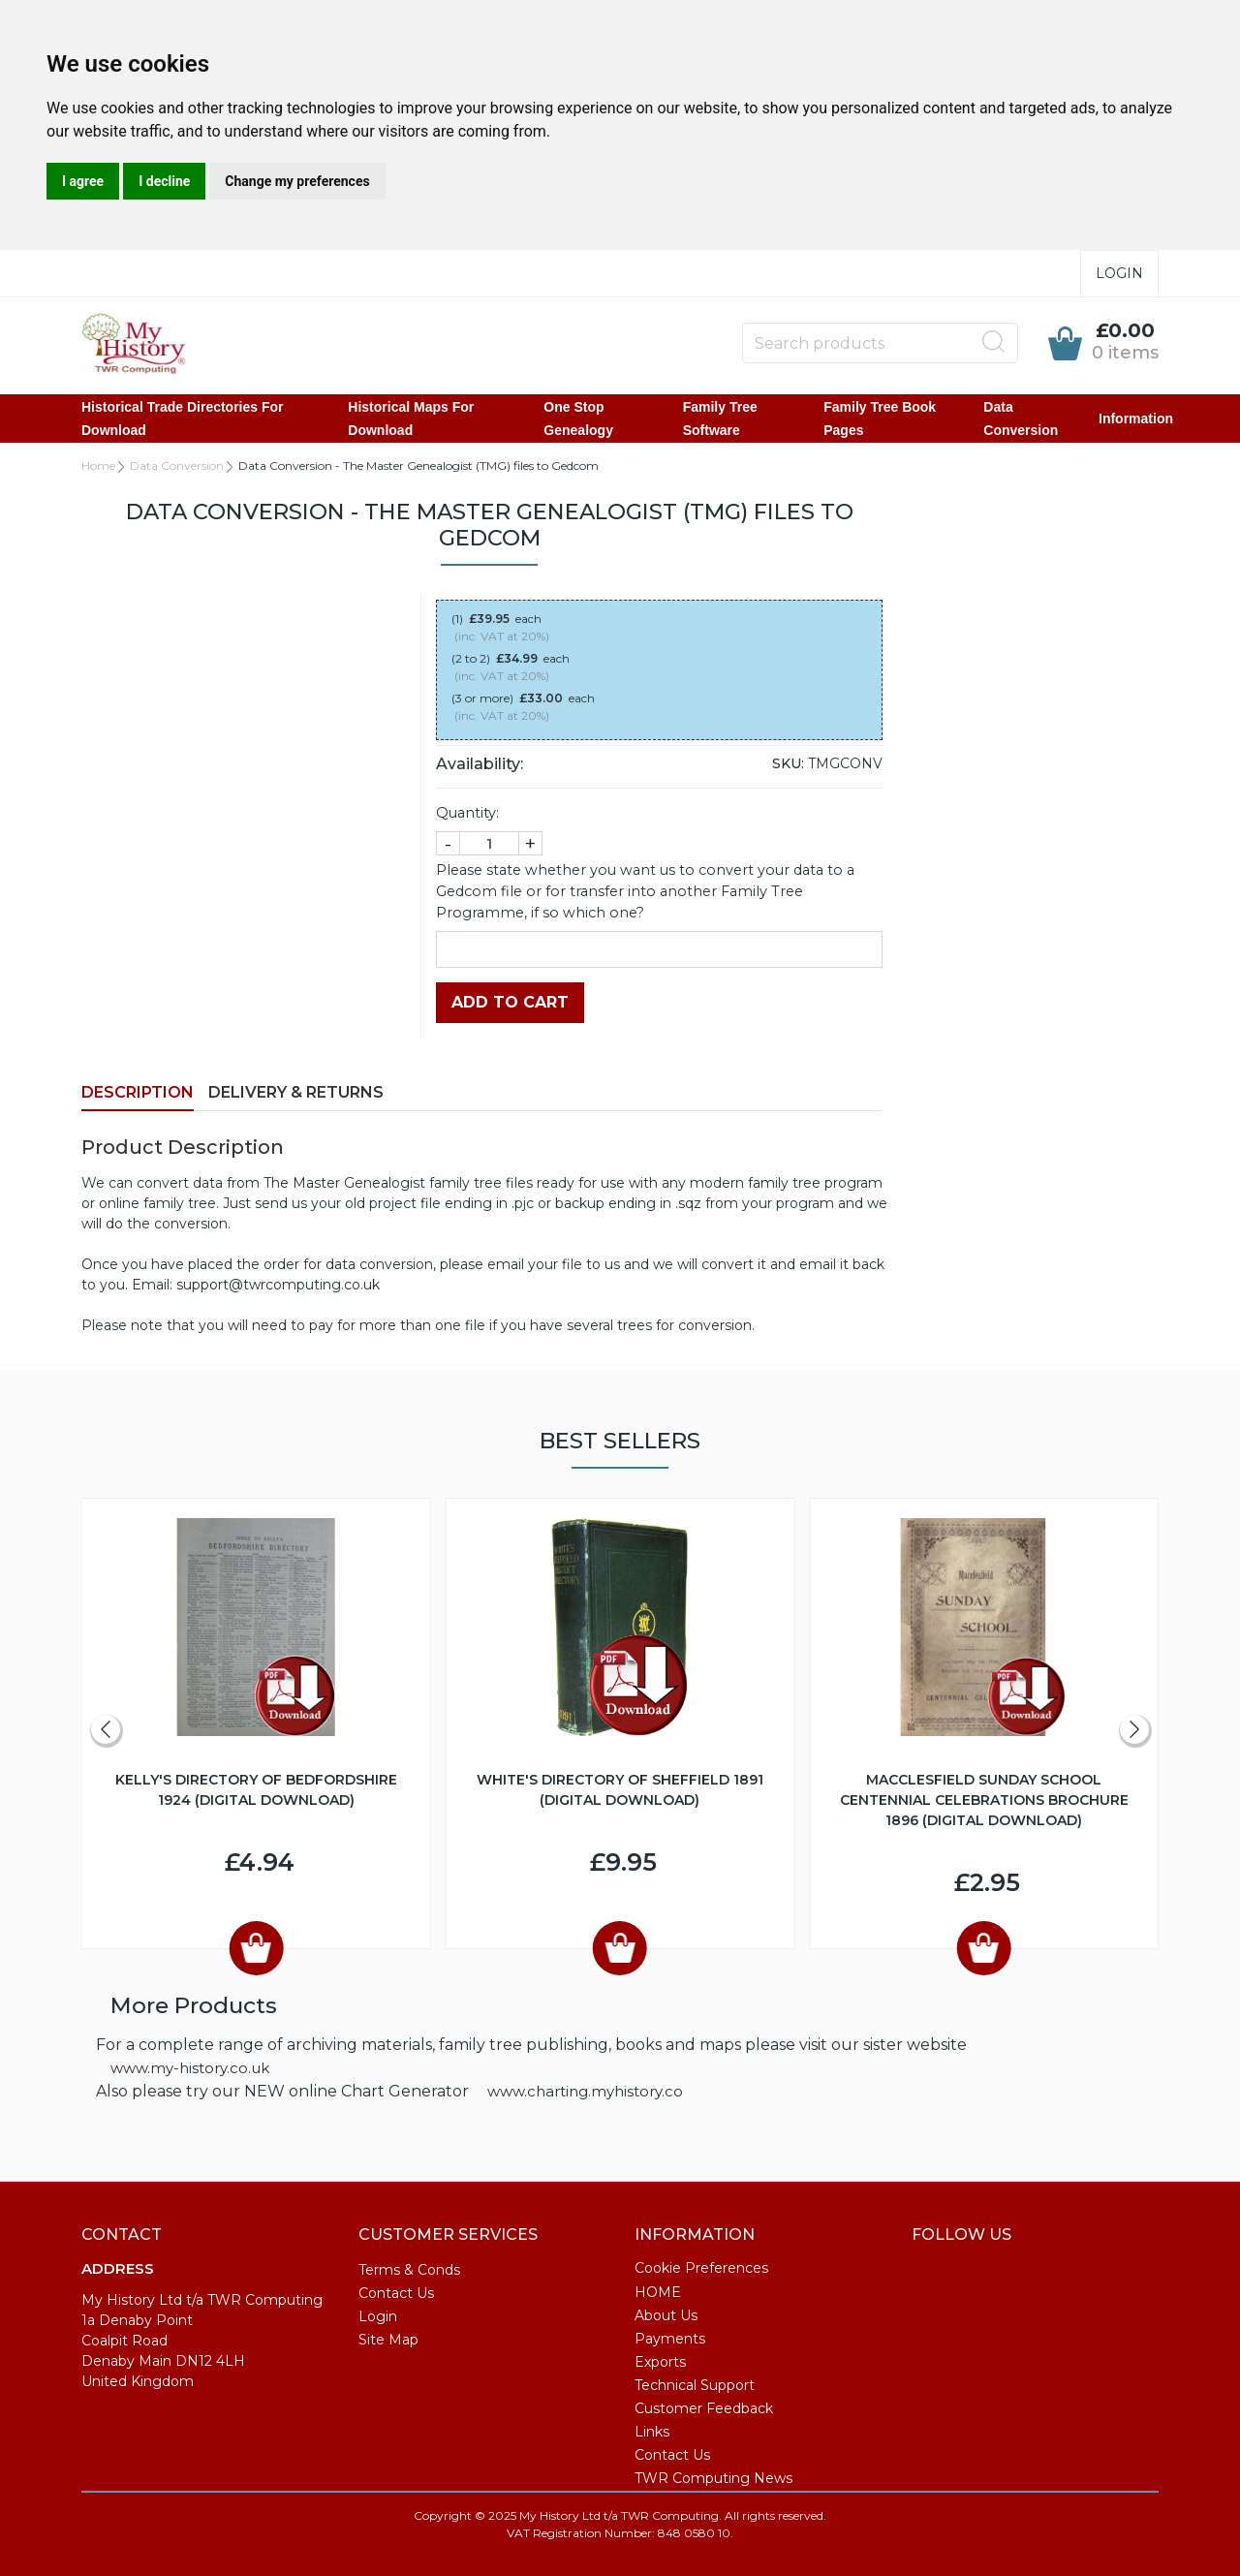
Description (137, 1092)
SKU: (788, 763)
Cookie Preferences (701, 2268)
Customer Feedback (704, 2408)
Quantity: (467, 813)
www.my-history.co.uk (189, 2068)
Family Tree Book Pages (879, 418)
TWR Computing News (713, 2478)
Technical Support (695, 2385)
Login (1119, 273)
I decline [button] (164, 181)
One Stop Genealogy (578, 418)
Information (1136, 418)
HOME (658, 2292)
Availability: (479, 764)
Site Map (388, 2339)
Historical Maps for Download (411, 418)
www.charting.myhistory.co (585, 2091)
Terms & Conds (409, 2270)
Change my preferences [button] (297, 181)
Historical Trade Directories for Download (182, 418)
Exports (660, 2362)
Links (652, 2431)
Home (98, 465)
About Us (666, 2315)
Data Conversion (1020, 418)
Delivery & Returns (296, 1092)
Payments (670, 2338)
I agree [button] (83, 181)
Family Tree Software (720, 418)
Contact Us (396, 2293)
